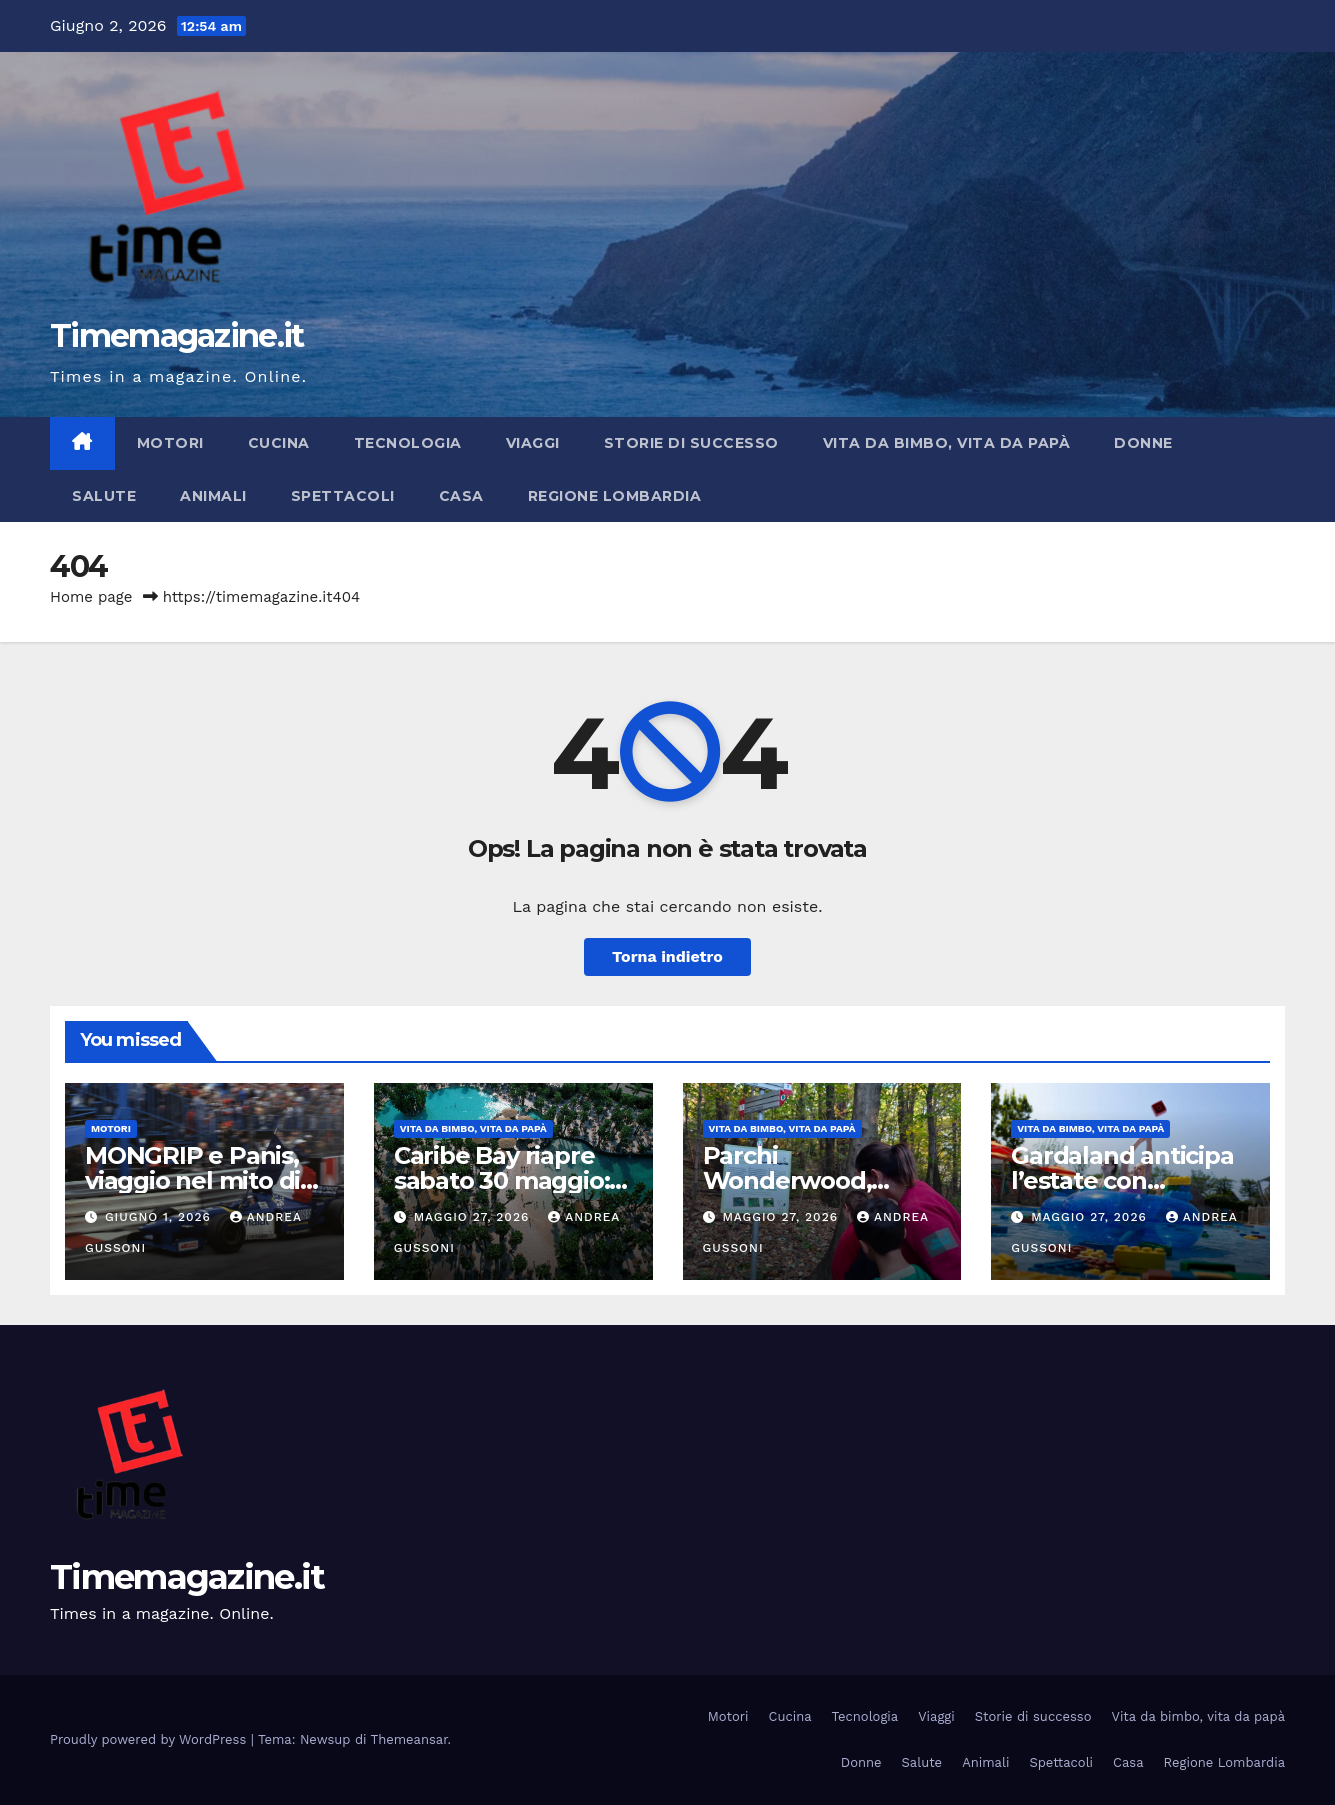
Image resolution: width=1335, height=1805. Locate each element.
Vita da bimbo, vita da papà (947, 443)
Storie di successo (691, 443)
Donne (1143, 443)
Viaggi (533, 443)
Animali (213, 496)
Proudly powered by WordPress (150, 1739)
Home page (91, 597)
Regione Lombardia (615, 496)
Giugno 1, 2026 (160, 1217)
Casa (461, 496)
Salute (104, 496)
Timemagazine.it (177, 335)
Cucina (279, 443)
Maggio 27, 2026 (474, 1217)
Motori (170, 443)
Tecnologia (408, 443)
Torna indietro (667, 956)
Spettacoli (343, 496)
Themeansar (409, 1739)
